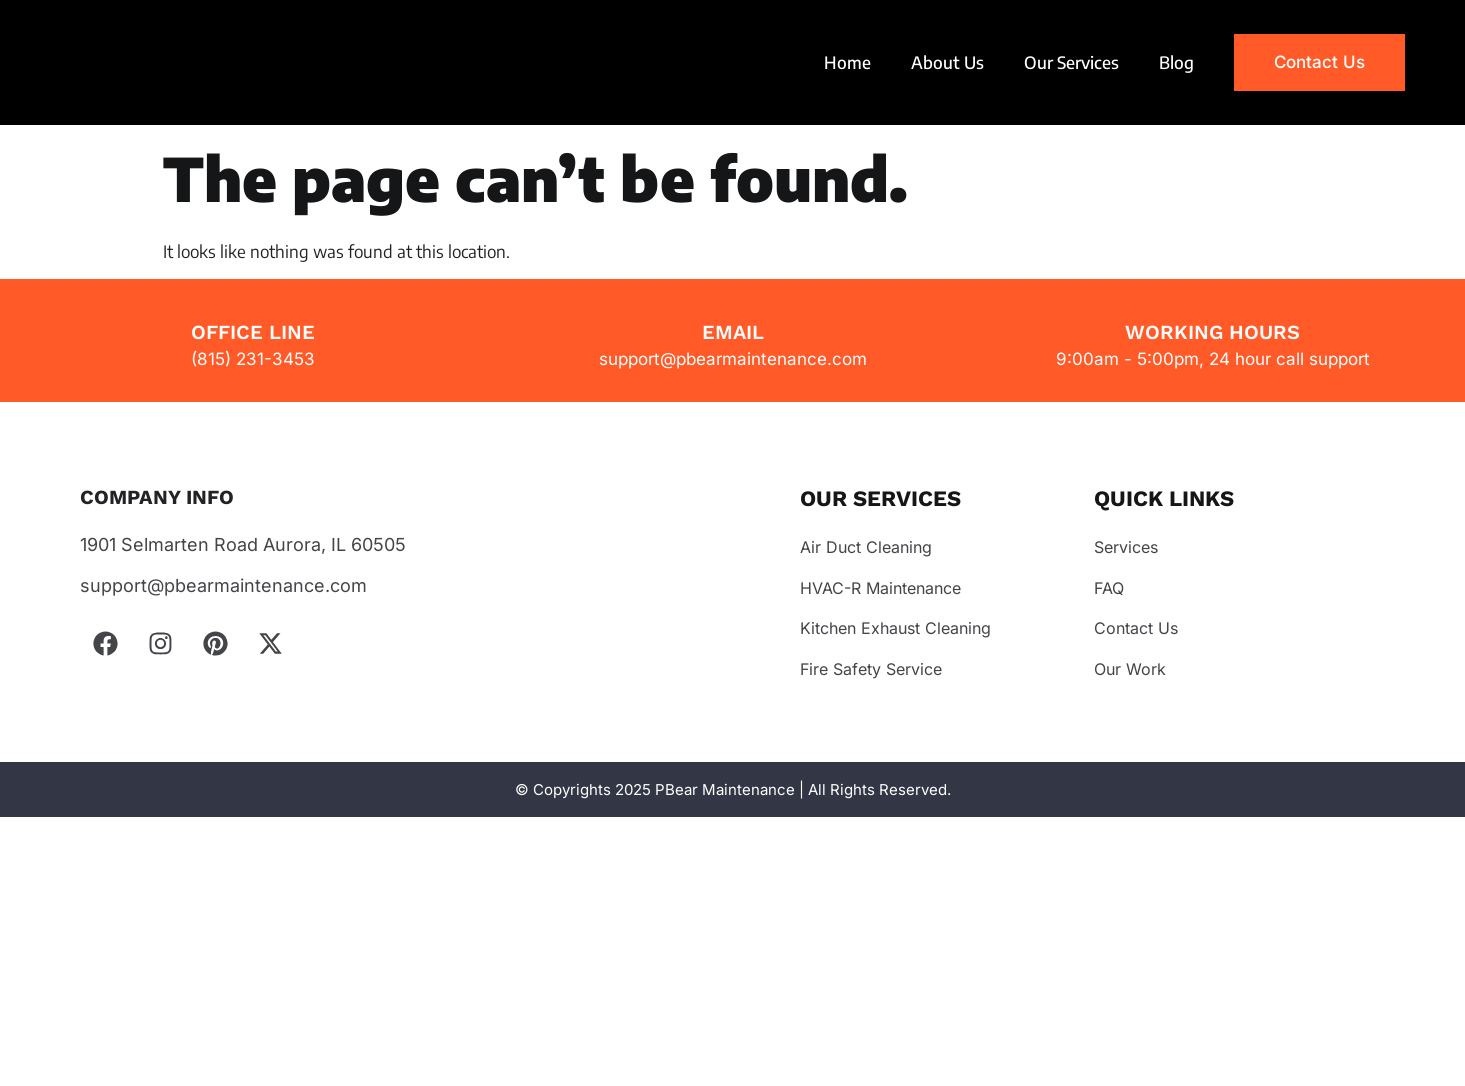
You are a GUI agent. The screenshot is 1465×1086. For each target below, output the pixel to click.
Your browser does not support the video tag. (165, 62)
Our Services (1071, 62)
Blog (1176, 62)
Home (847, 62)
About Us (947, 62)
